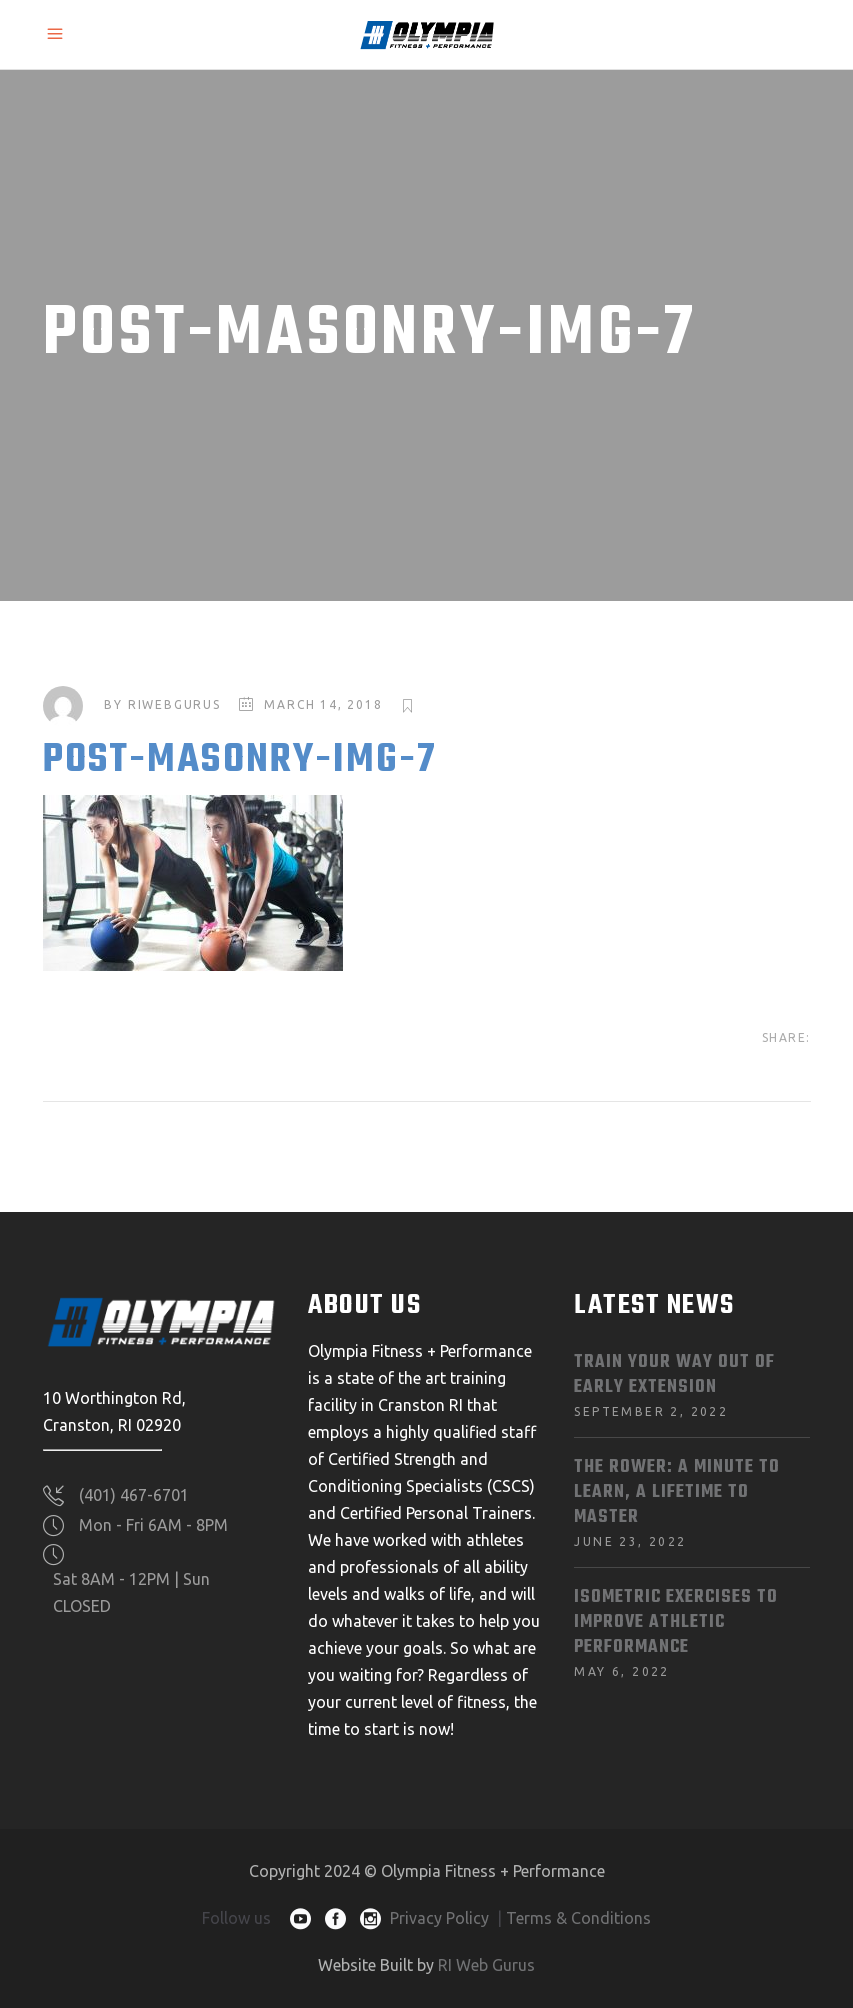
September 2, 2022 (651, 1411)
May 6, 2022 (621, 1671)
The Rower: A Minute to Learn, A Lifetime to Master (677, 1492)
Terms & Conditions (578, 1918)
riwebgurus (174, 704)
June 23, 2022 (630, 1541)
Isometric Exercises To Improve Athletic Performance (676, 1622)
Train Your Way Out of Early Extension (674, 1375)
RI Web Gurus (486, 1965)
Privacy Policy (439, 1918)
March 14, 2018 (323, 704)
